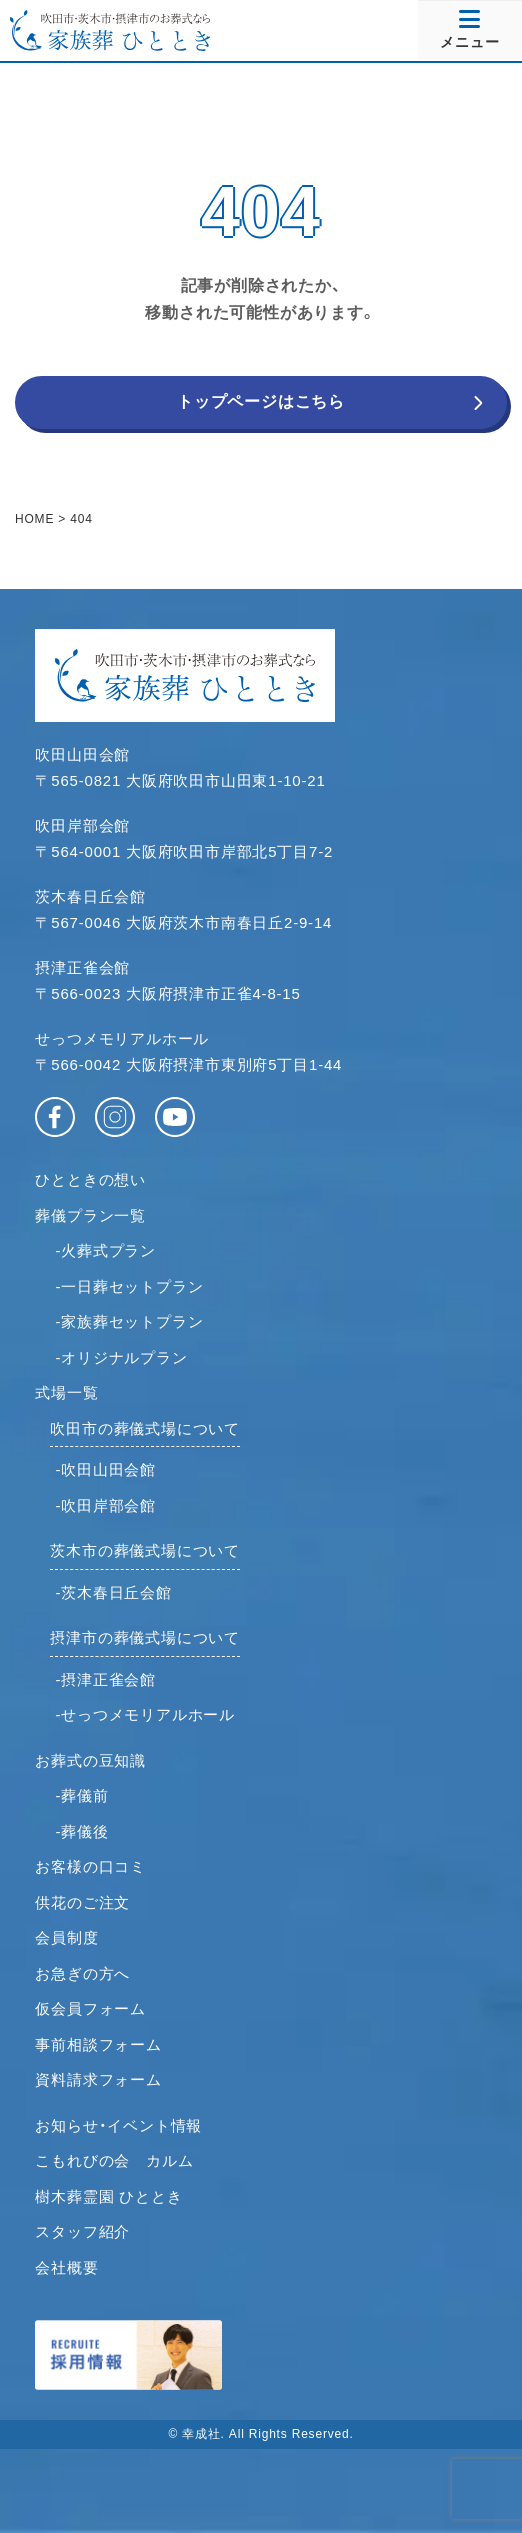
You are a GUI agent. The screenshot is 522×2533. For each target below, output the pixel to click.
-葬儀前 (81, 1795)
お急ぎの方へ (82, 1973)
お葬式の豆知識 (90, 1760)
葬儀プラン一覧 (90, 1215)
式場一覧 (66, 1392)
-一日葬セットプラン (129, 1286)
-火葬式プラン (105, 1250)
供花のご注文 (82, 1902)
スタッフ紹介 (82, 2231)
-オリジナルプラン (121, 1357)
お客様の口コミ (90, 1866)
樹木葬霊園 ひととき (108, 2196)
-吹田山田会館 (105, 1469)
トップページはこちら (261, 401)
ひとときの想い (90, 1179)
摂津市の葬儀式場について (145, 1637)
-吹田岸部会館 (105, 1505)
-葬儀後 (81, 1831)
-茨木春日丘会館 (113, 1592)
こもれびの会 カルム (114, 2160)
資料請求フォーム (98, 2079)
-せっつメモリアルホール (145, 1714)
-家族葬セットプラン (129, 1321)
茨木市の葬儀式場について (145, 1550)
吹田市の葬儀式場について (145, 1428)
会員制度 (66, 1937)
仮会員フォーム (90, 2008)
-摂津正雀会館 (105, 1679)
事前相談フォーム (98, 2044)
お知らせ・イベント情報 (118, 2125)
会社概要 (66, 2267)
